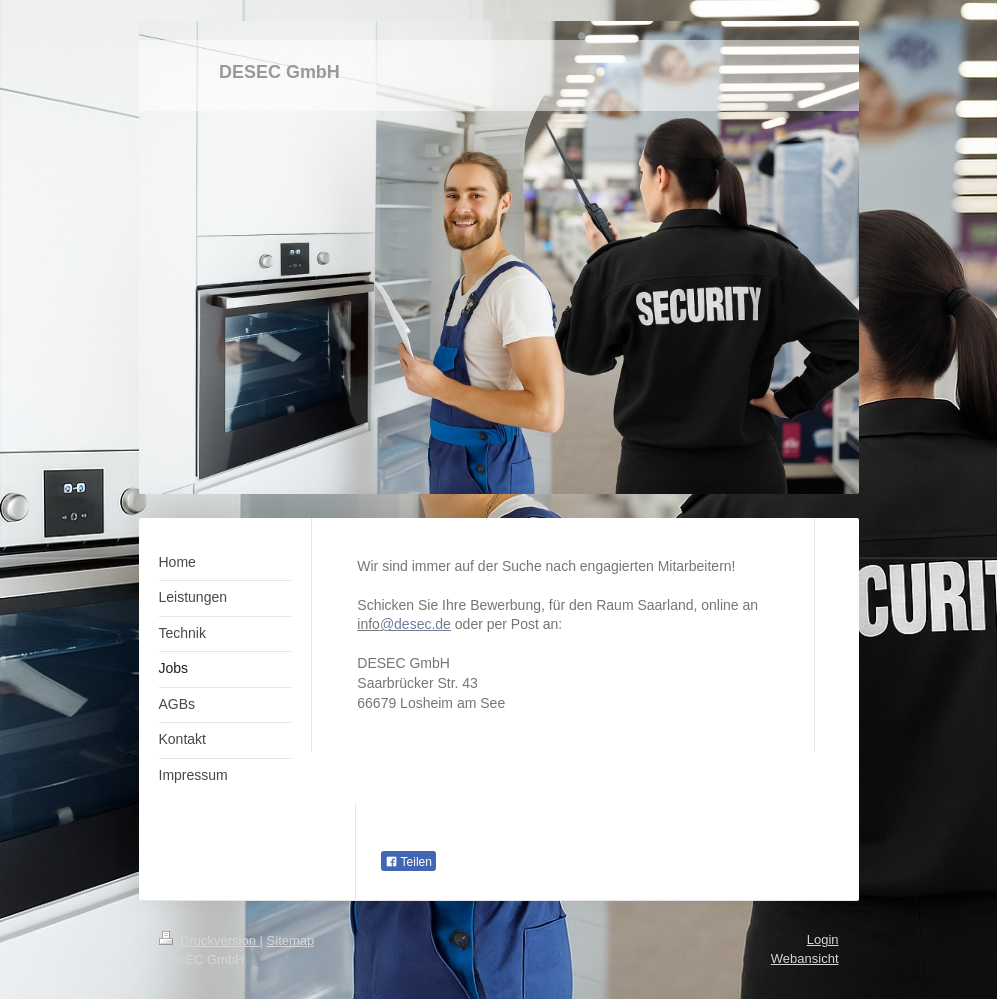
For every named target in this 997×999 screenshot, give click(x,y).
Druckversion (209, 940)
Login (823, 939)
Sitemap (291, 940)
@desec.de (415, 624)
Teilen (408, 862)
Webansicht (805, 958)
